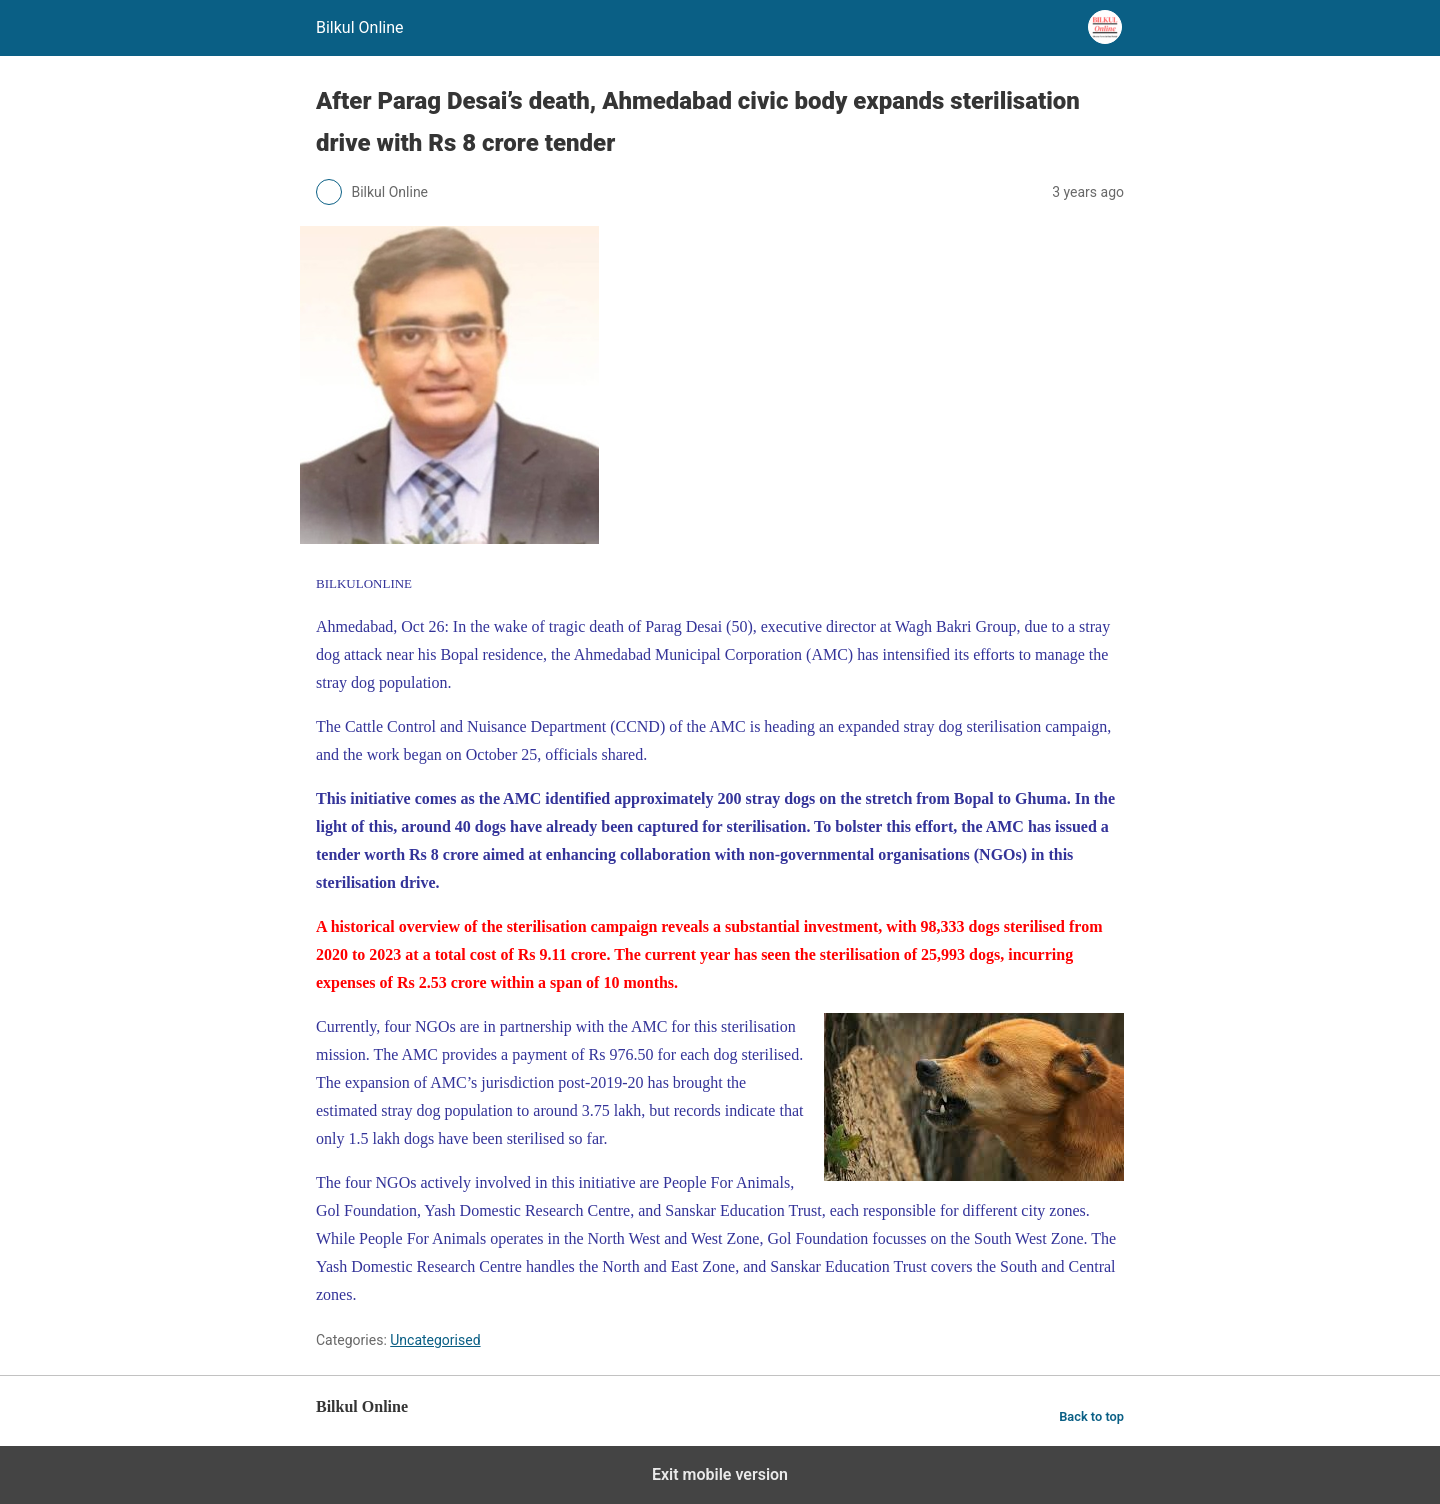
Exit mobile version (720, 1474)
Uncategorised (435, 1340)
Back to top (1091, 1416)
